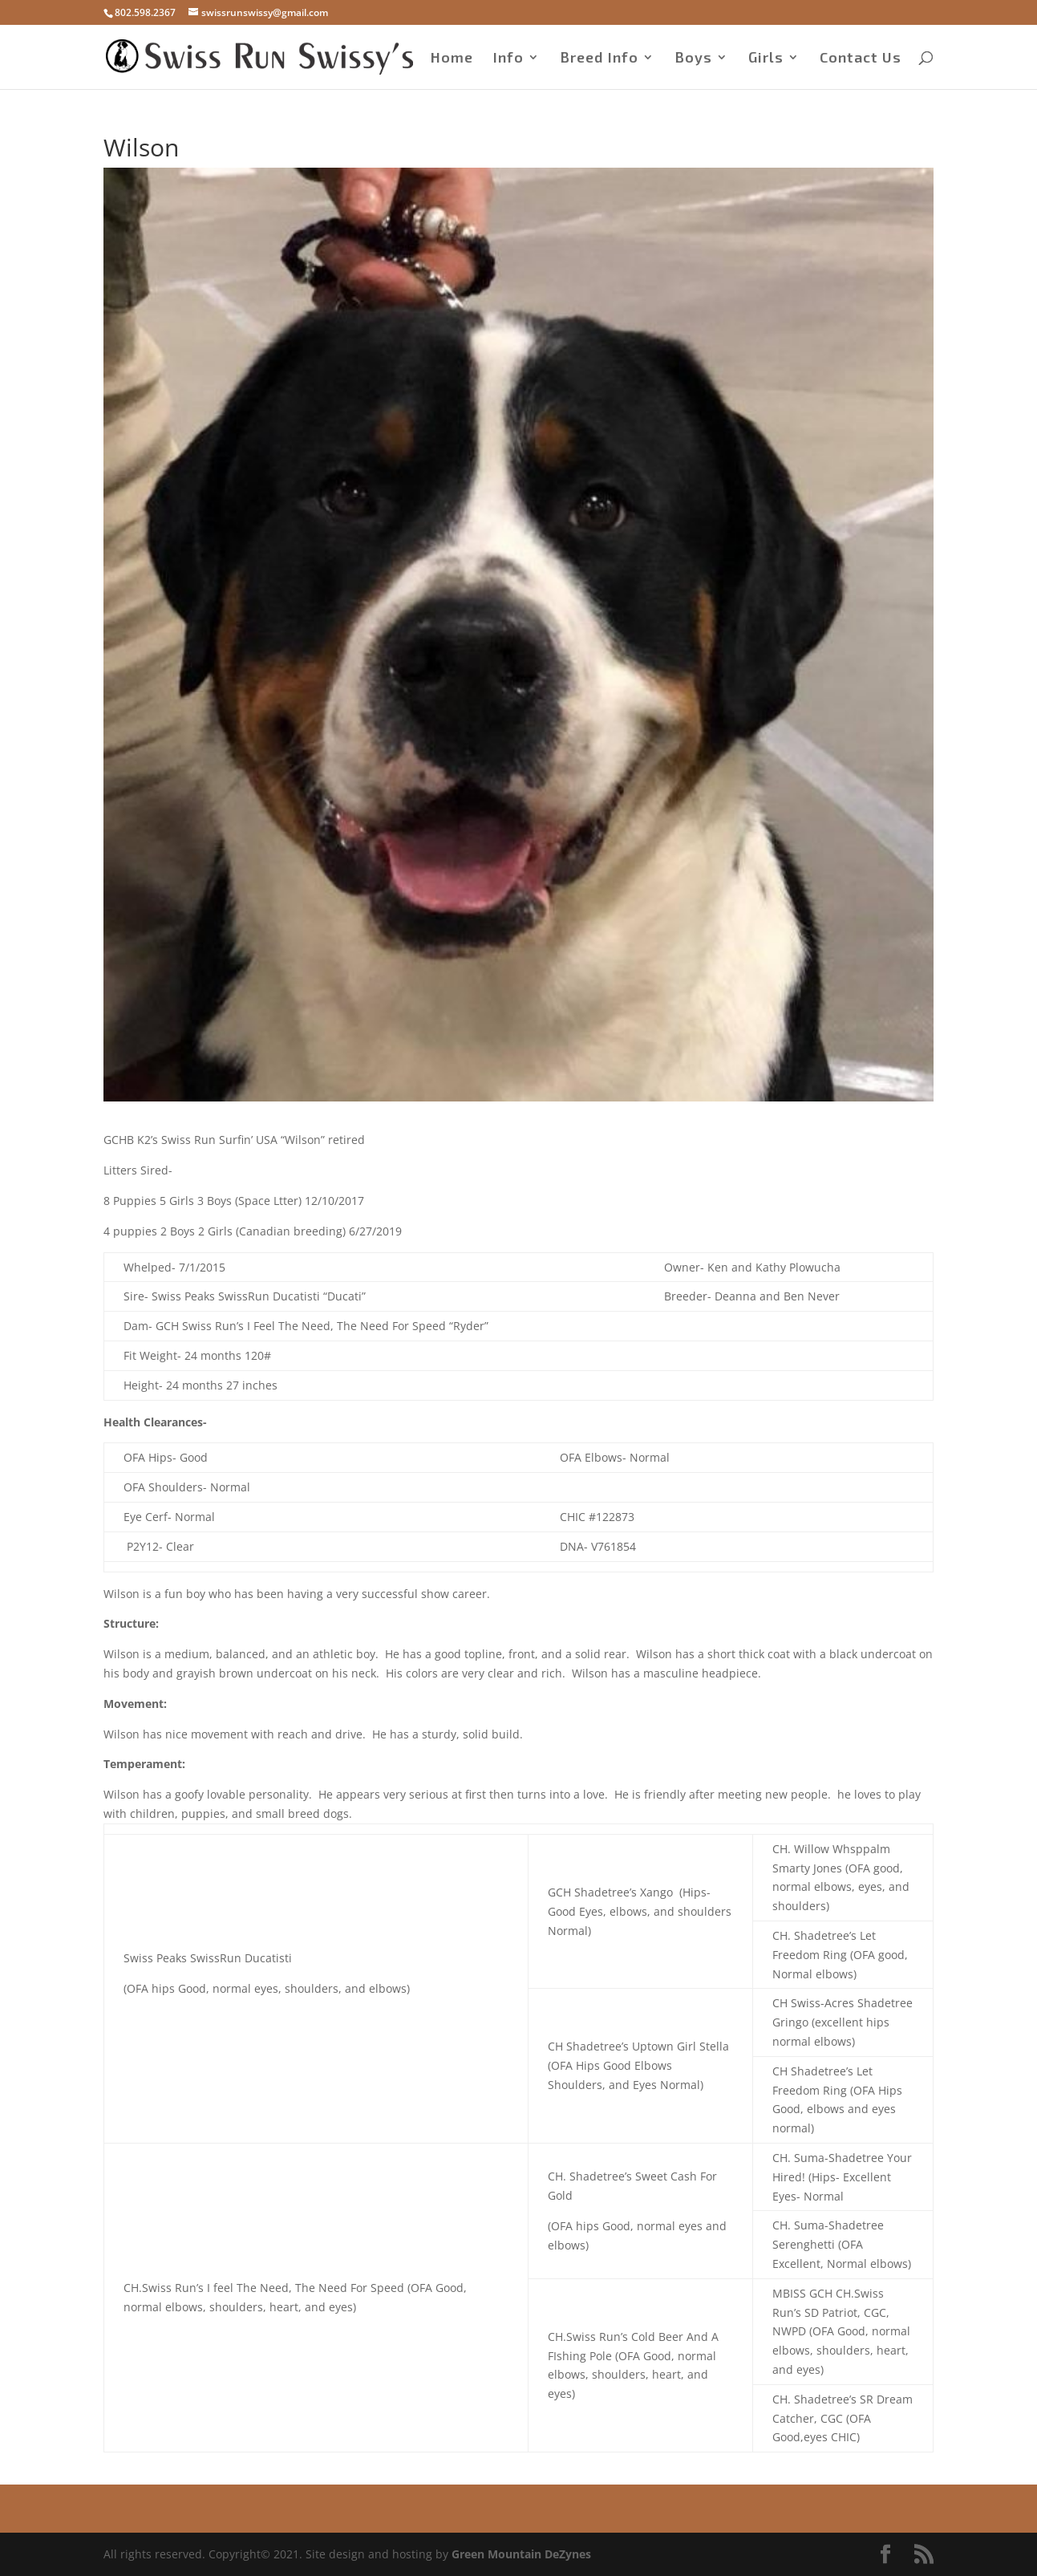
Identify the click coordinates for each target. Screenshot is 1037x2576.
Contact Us (860, 58)
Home (452, 58)
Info (508, 58)
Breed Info (599, 58)
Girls (766, 58)
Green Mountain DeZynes (521, 2554)
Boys (693, 58)
